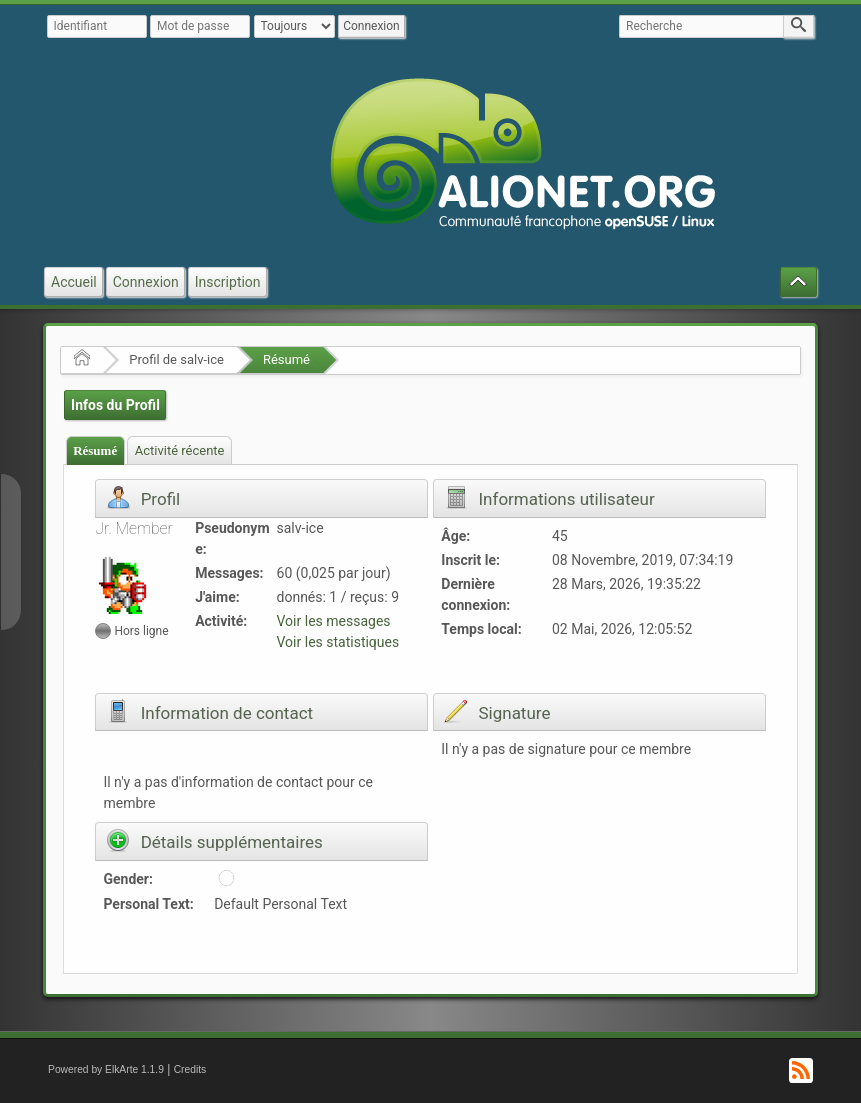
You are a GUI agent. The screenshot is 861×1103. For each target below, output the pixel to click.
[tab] (95, 450)
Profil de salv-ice (176, 359)
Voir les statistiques (338, 642)
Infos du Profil (115, 405)
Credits (190, 1069)
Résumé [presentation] (95, 450)
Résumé (286, 359)
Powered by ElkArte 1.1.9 (106, 1069)
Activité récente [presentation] (180, 450)
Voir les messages (334, 621)
